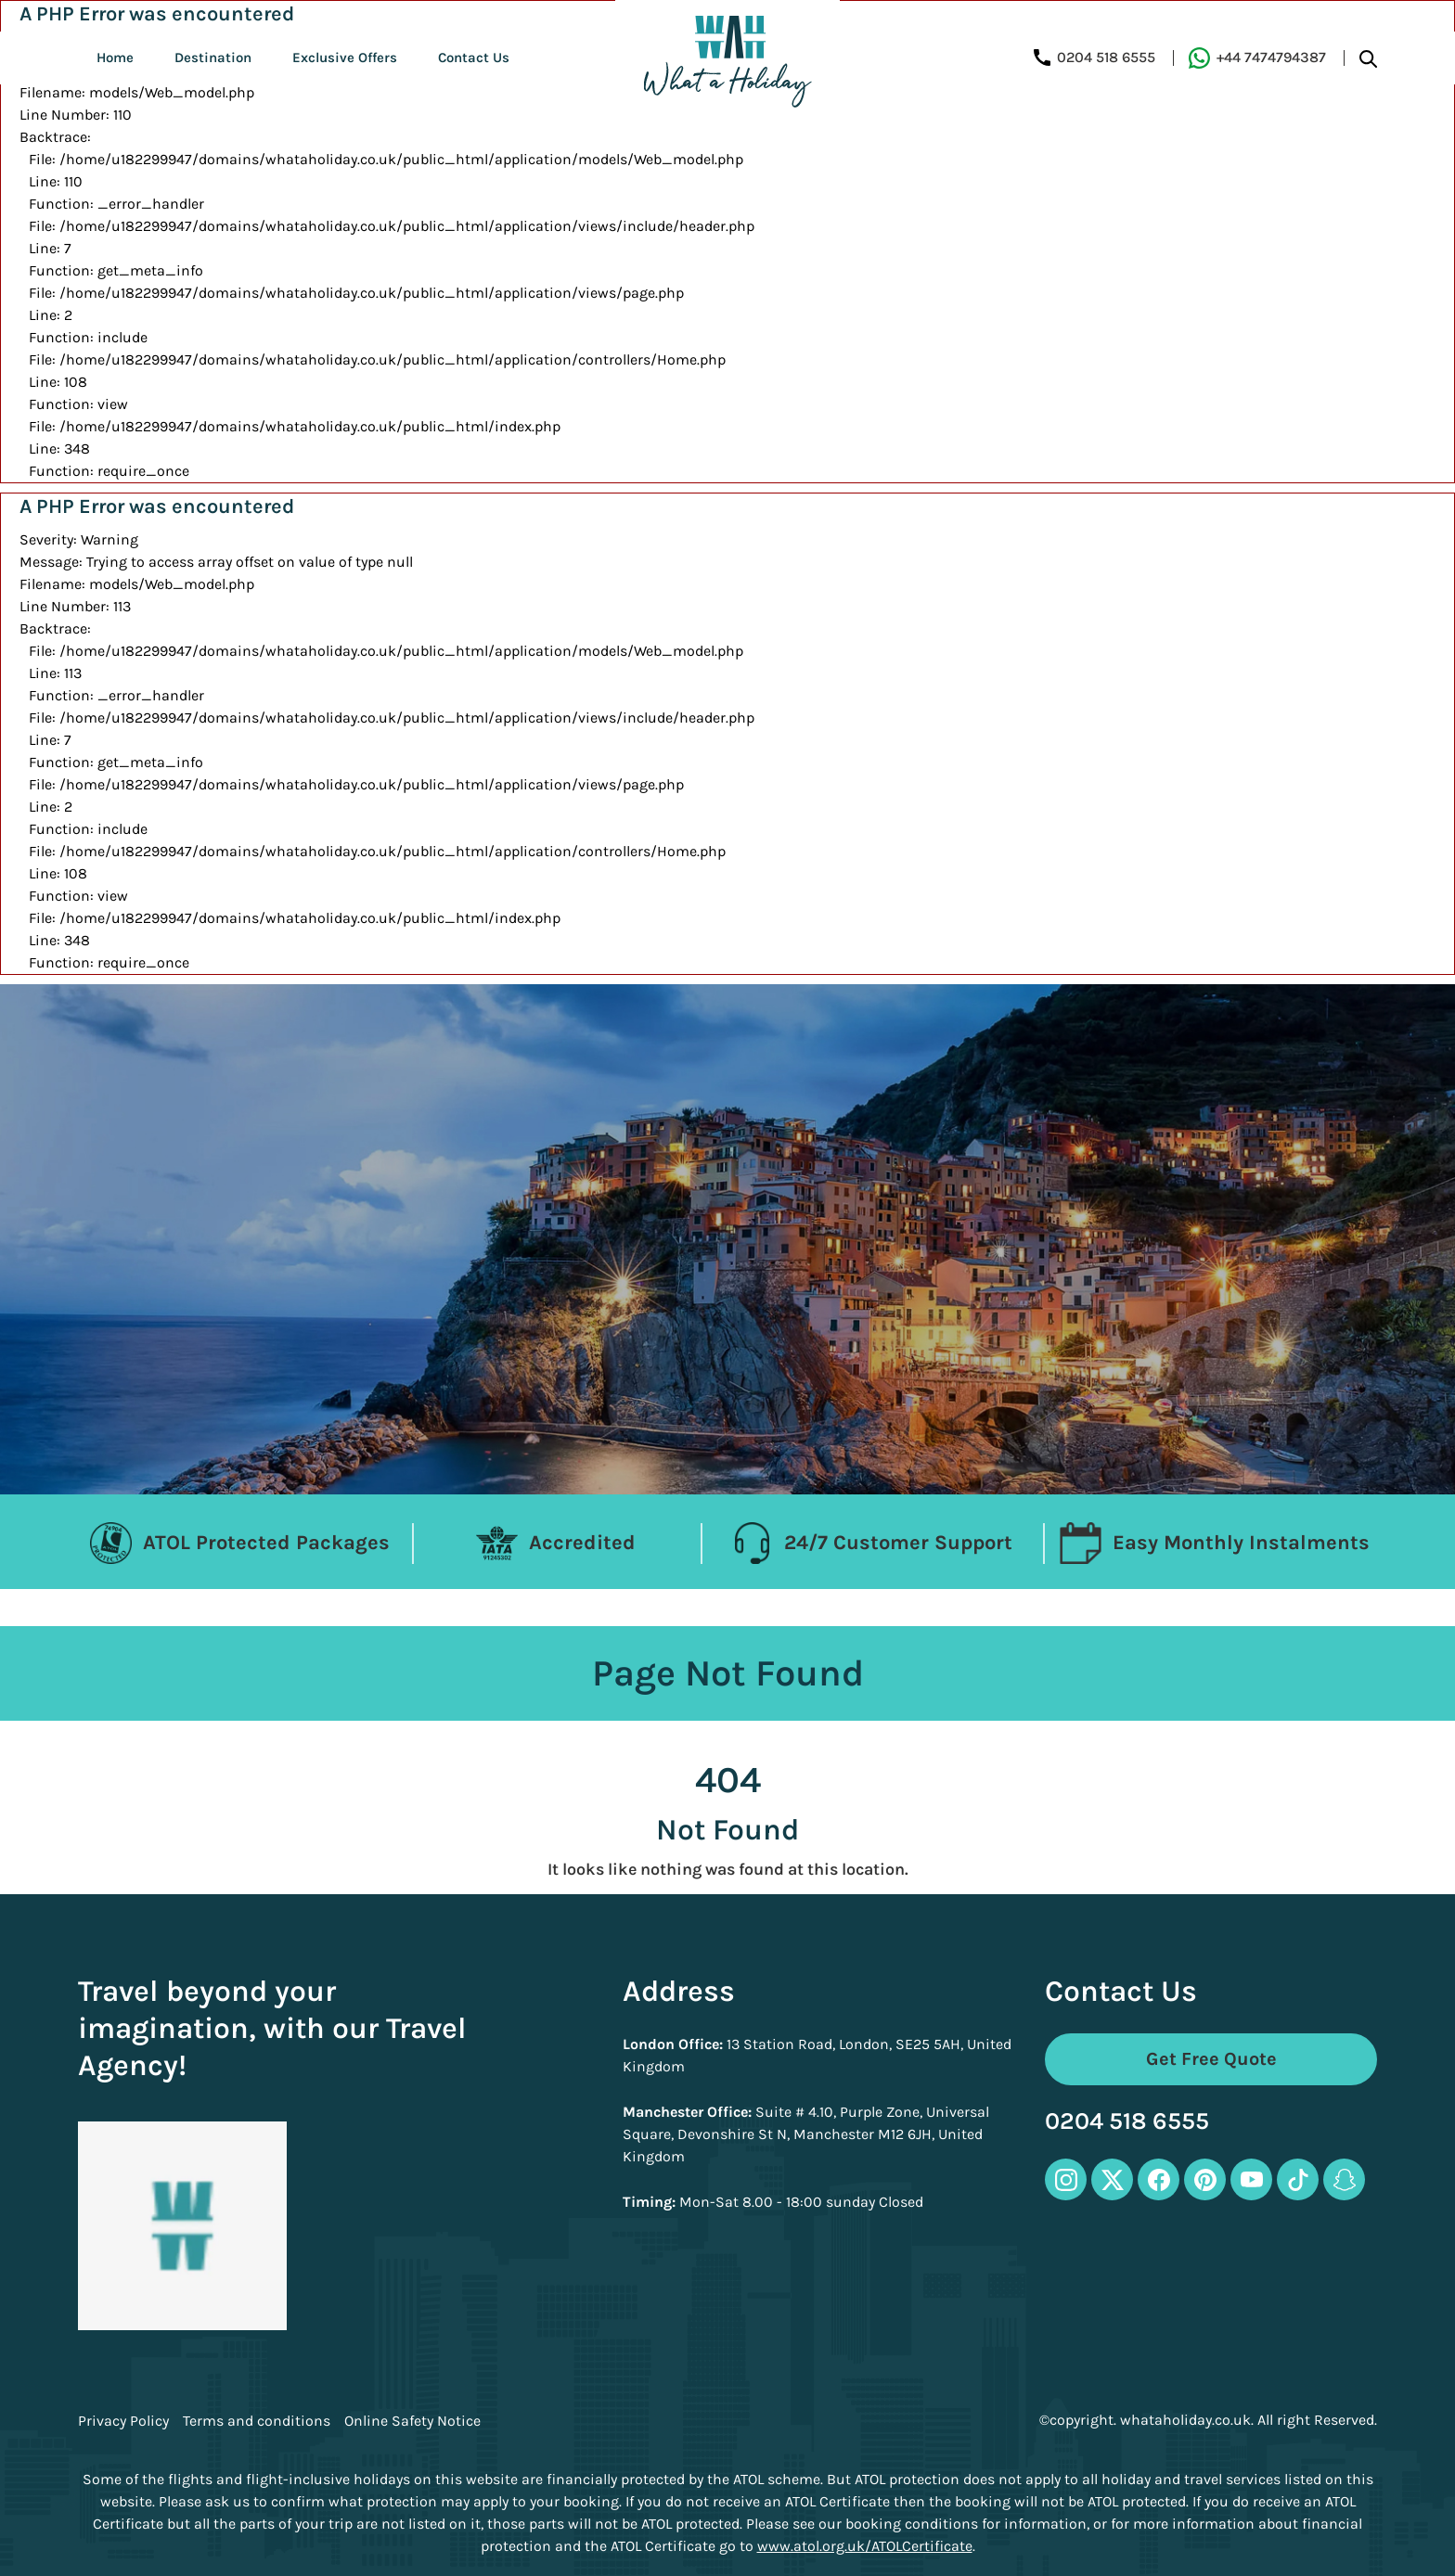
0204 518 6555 (1127, 2121)
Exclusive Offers (344, 57)
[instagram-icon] (1066, 2179)
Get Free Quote (1211, 2059)
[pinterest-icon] (1205, 2179)
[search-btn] (1368, 58)
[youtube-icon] (1251, 2179)
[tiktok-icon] (1298, 2179)
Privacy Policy (123, 2421)
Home (115, 57)
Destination (212, 57)
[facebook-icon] (1158, 2179)
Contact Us (473, 57)
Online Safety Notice (412, 2421)
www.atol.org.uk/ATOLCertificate (864, 2546)
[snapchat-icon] (1344, 2179)
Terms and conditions (256, 2421)
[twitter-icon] (1112, 2179)
